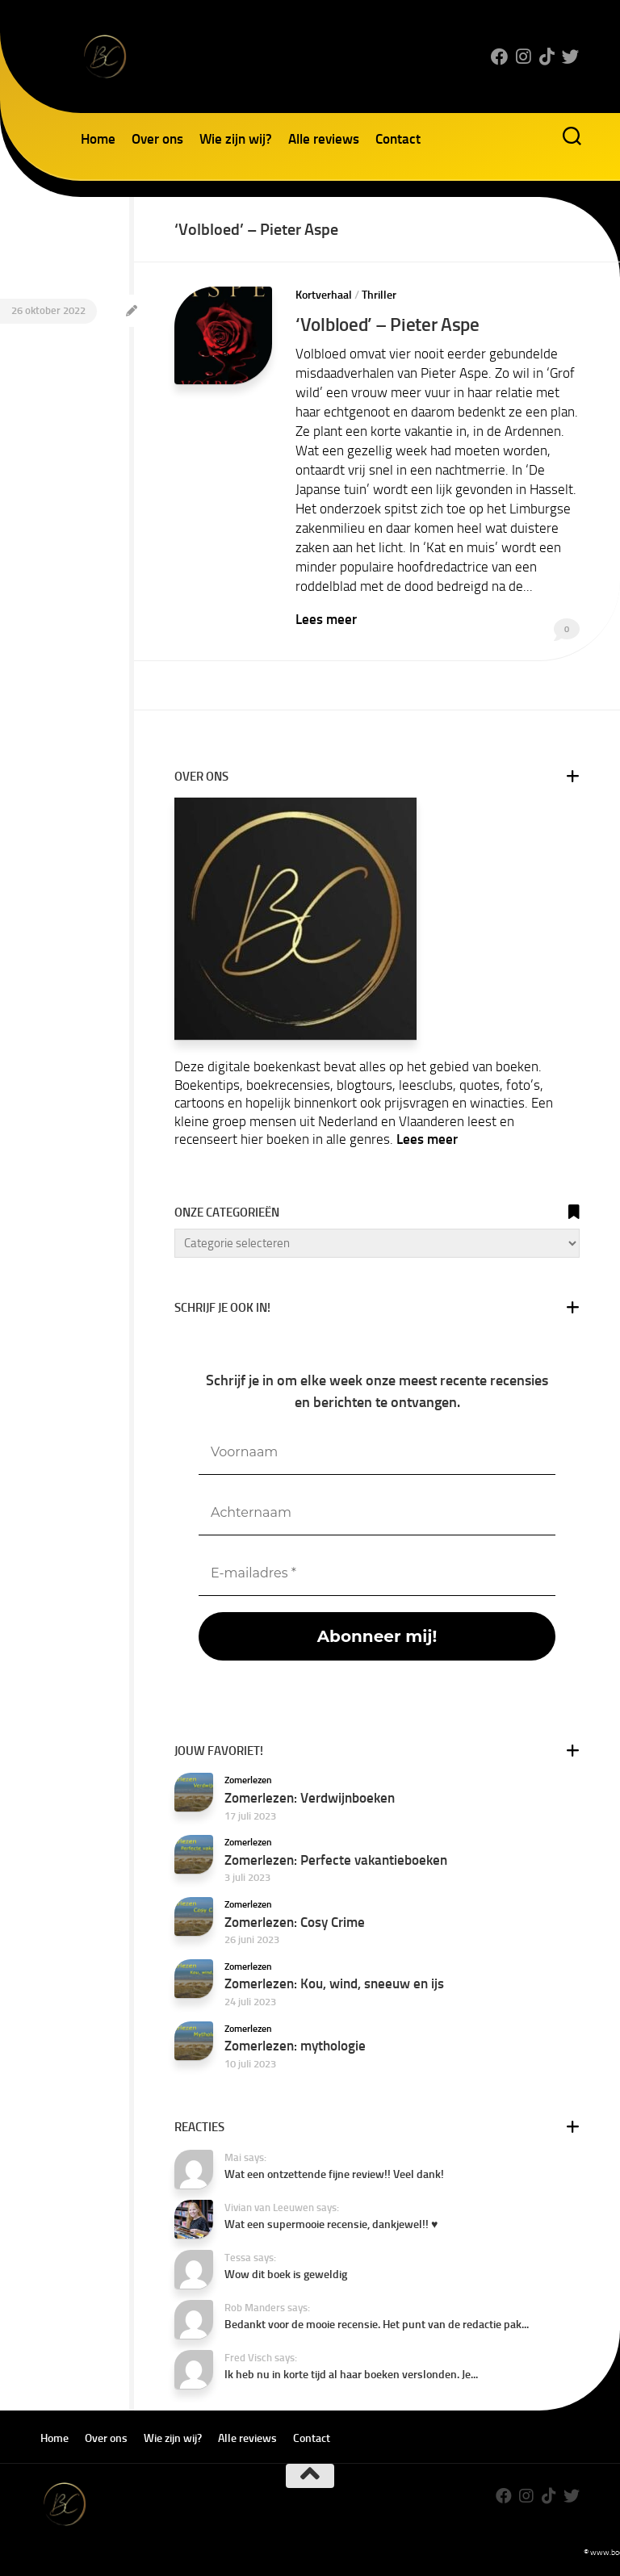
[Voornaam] (377, 1451)
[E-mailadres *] (377, 1572)
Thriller (379, 295)
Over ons (157, 139)
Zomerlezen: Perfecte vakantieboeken (335, 1858)
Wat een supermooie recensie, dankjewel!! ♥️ (331, 2223)
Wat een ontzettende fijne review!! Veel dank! (334, 2173)
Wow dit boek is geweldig (285, 2274)
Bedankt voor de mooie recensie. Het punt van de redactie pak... (376, 2324)
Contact (398, 139)
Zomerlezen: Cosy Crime (294, 1920)
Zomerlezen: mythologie (295, 2044)
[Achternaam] (377, 1511)
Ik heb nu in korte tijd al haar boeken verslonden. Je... (351, 2374)
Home (98, 139)
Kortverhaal (323, 295)
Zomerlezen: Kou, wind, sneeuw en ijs (334, 1983)
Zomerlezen (248, 1779)
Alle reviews (323, 139)
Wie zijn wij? (235, 139)
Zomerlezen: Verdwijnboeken (309, 1796)
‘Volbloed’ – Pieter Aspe (389, 324)
